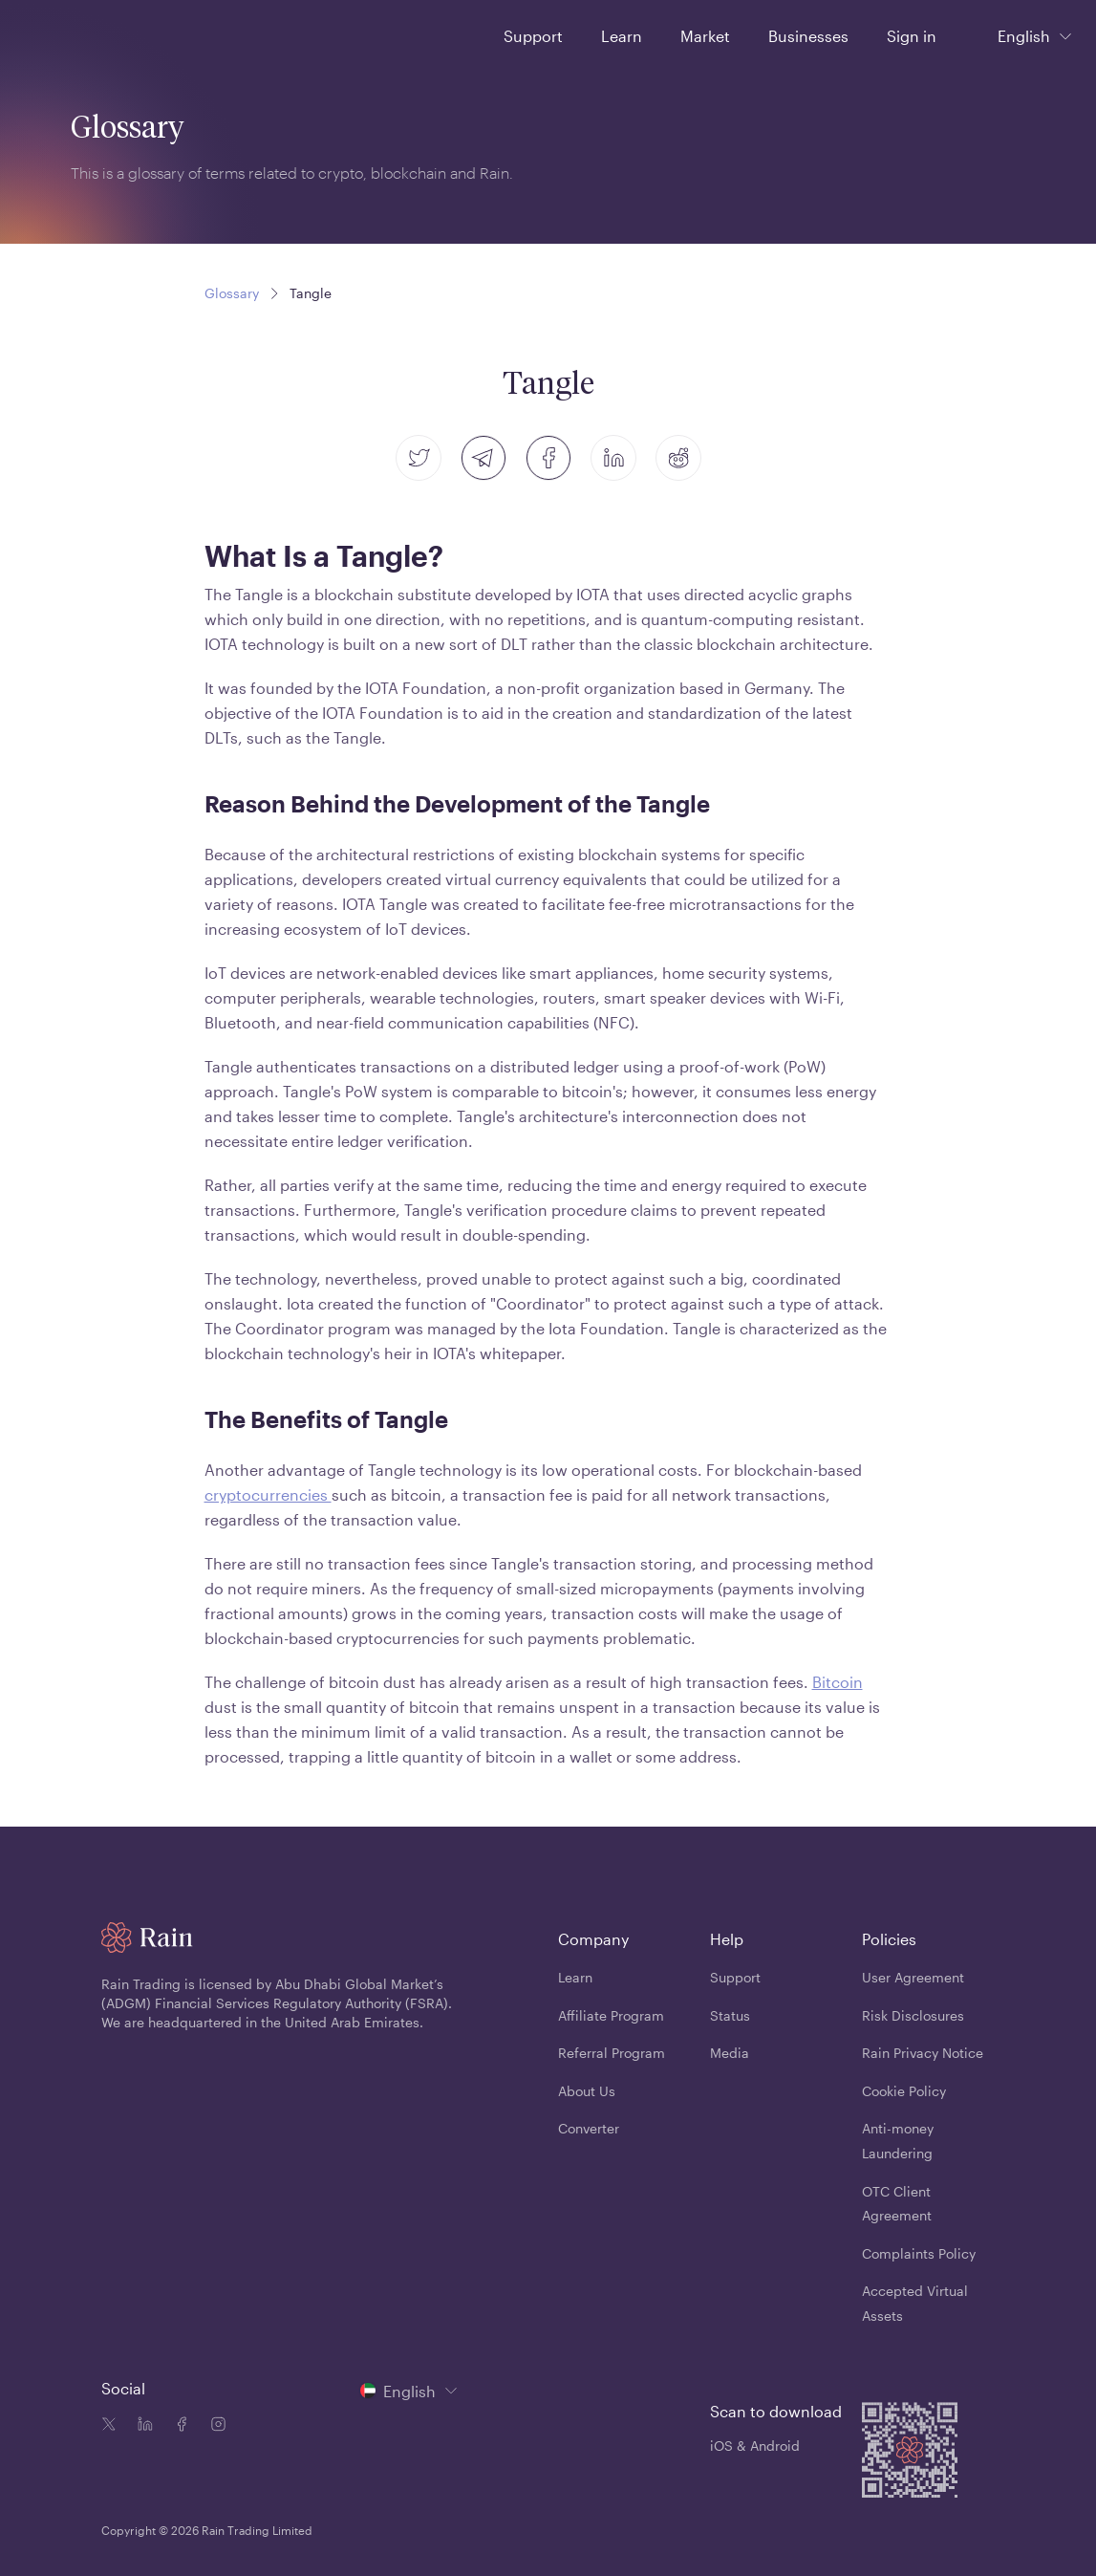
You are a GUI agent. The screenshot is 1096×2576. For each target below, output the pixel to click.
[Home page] (65, 34)
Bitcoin (837, 1682)
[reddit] (678, 458)
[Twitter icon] (109, 2426)
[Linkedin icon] (141, 2426)
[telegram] (483, 458)
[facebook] (548, 458)
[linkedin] (613, 458)
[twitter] (418, 458)
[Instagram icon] (214, 2426)
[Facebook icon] (177, 2426)
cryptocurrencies (268, 1494)
